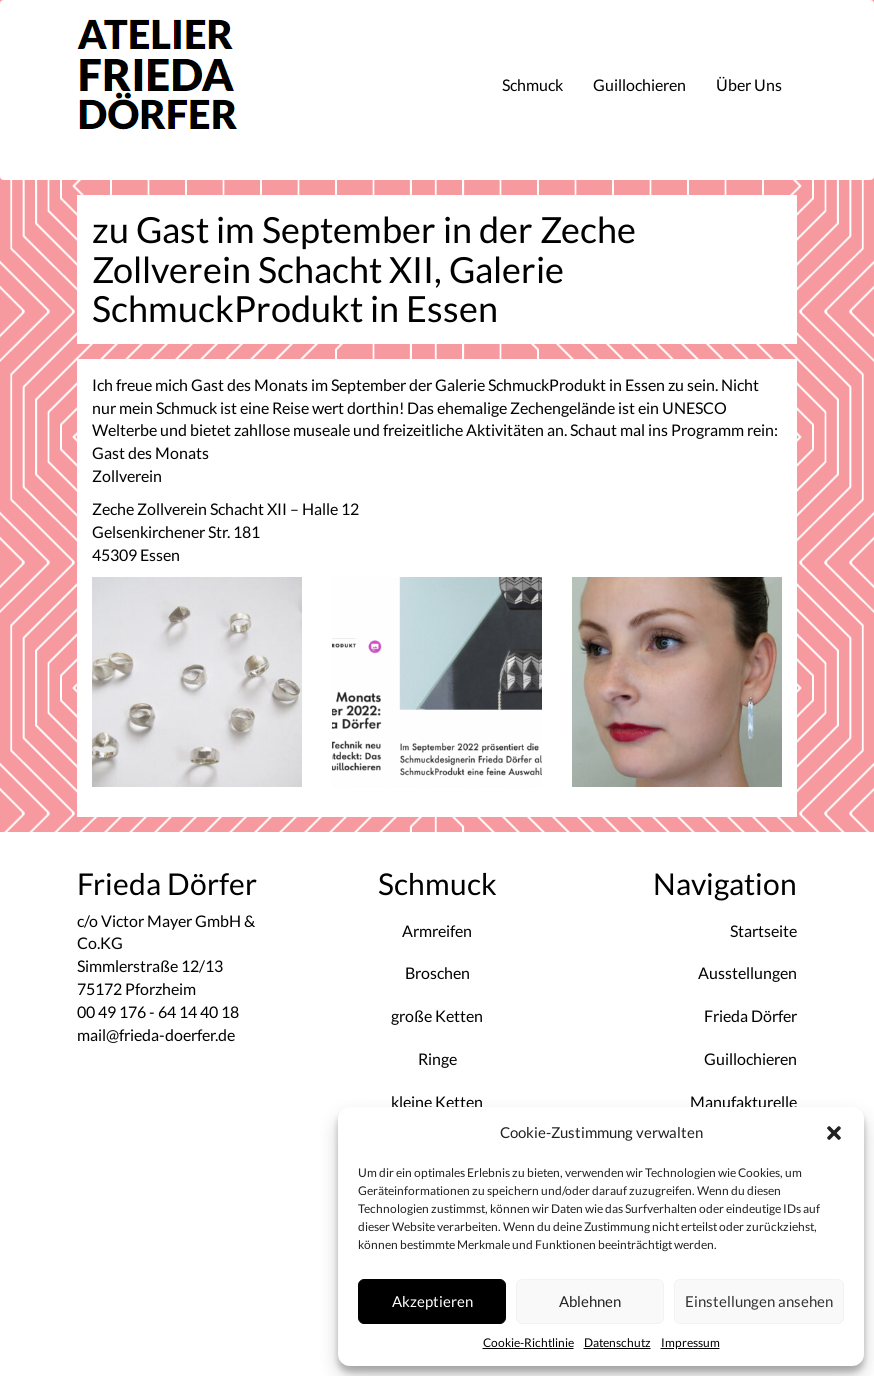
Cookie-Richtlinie (528, 1342)
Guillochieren (639, 84)
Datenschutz (617, 1342)
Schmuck (532, 84)
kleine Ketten (437, 1101)
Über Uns (749, 84)
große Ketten (437, 1015)
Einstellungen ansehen (759, 1301)
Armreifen (437, 930)
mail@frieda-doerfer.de (156, 1034)
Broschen (437, 972)
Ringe (437, 1058)
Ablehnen (590, 1301)
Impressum (690, 1342)
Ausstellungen (747, 972)
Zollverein (127, 475)
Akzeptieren (432, 1301)
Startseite (763, 930)
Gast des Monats (152, 452)
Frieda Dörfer (750, 1015)
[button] (834, 1133)
